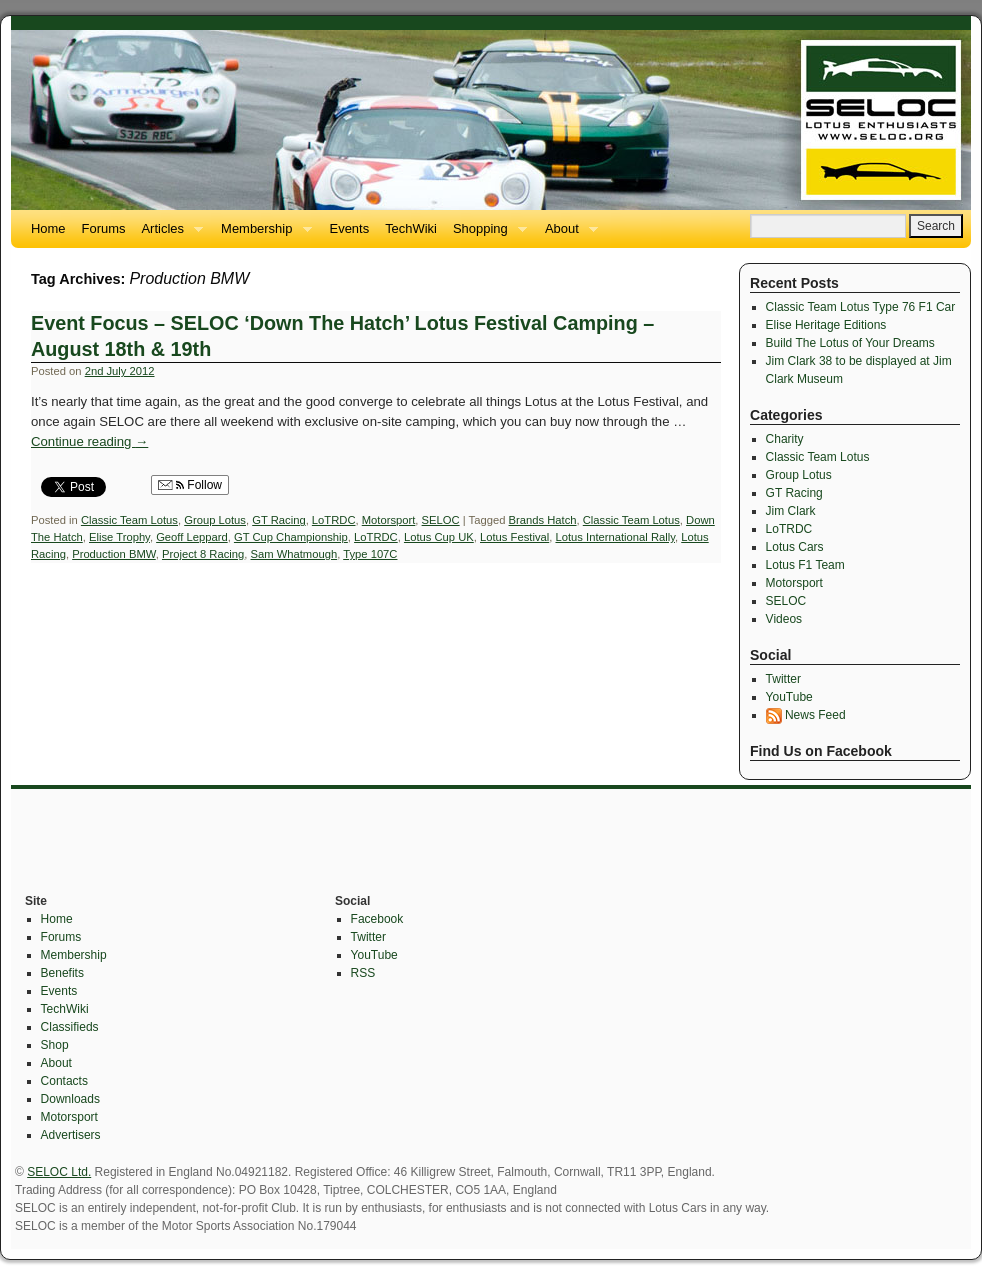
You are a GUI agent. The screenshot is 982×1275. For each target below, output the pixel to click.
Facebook (377, 919)
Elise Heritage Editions (826, 325)
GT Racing (278, 520)
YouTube (789, 697)
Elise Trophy (119, 537)
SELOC (441, 520)
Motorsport (389, 520)
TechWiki (411, 228)
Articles (168, 234)
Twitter (783, 679)
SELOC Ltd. (59, 1172)
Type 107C (370, 554)
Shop (55, 1045)
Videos (784, 619)
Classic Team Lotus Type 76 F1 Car (861, 307)
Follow (190, 485)
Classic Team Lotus (129, 520)
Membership (262, 234)
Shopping (486, 234)
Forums (104, 228)
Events (350, 228)
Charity (785, 439)
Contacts (64, 1081)
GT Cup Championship (291, 537)
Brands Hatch (543, 520)
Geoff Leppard (192, 537)
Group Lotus (215, 520)
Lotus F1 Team (805, 565)
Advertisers (71, 1135)
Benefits (62, 973)
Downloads (70, 1099)
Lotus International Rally (615, 537)
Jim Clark (791, 511)
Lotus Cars (795, 547)
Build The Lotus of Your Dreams (850, 343)
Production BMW (114, 554)
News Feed (806, 715)
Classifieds (70, 1027)
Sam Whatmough (294, 554)
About (567, 234)
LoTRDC (334, 520)
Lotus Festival (514, 537)
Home (48, 228)
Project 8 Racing (203, 554)
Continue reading (89, 441)
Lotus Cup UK (439, 537)
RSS (363, 973)
